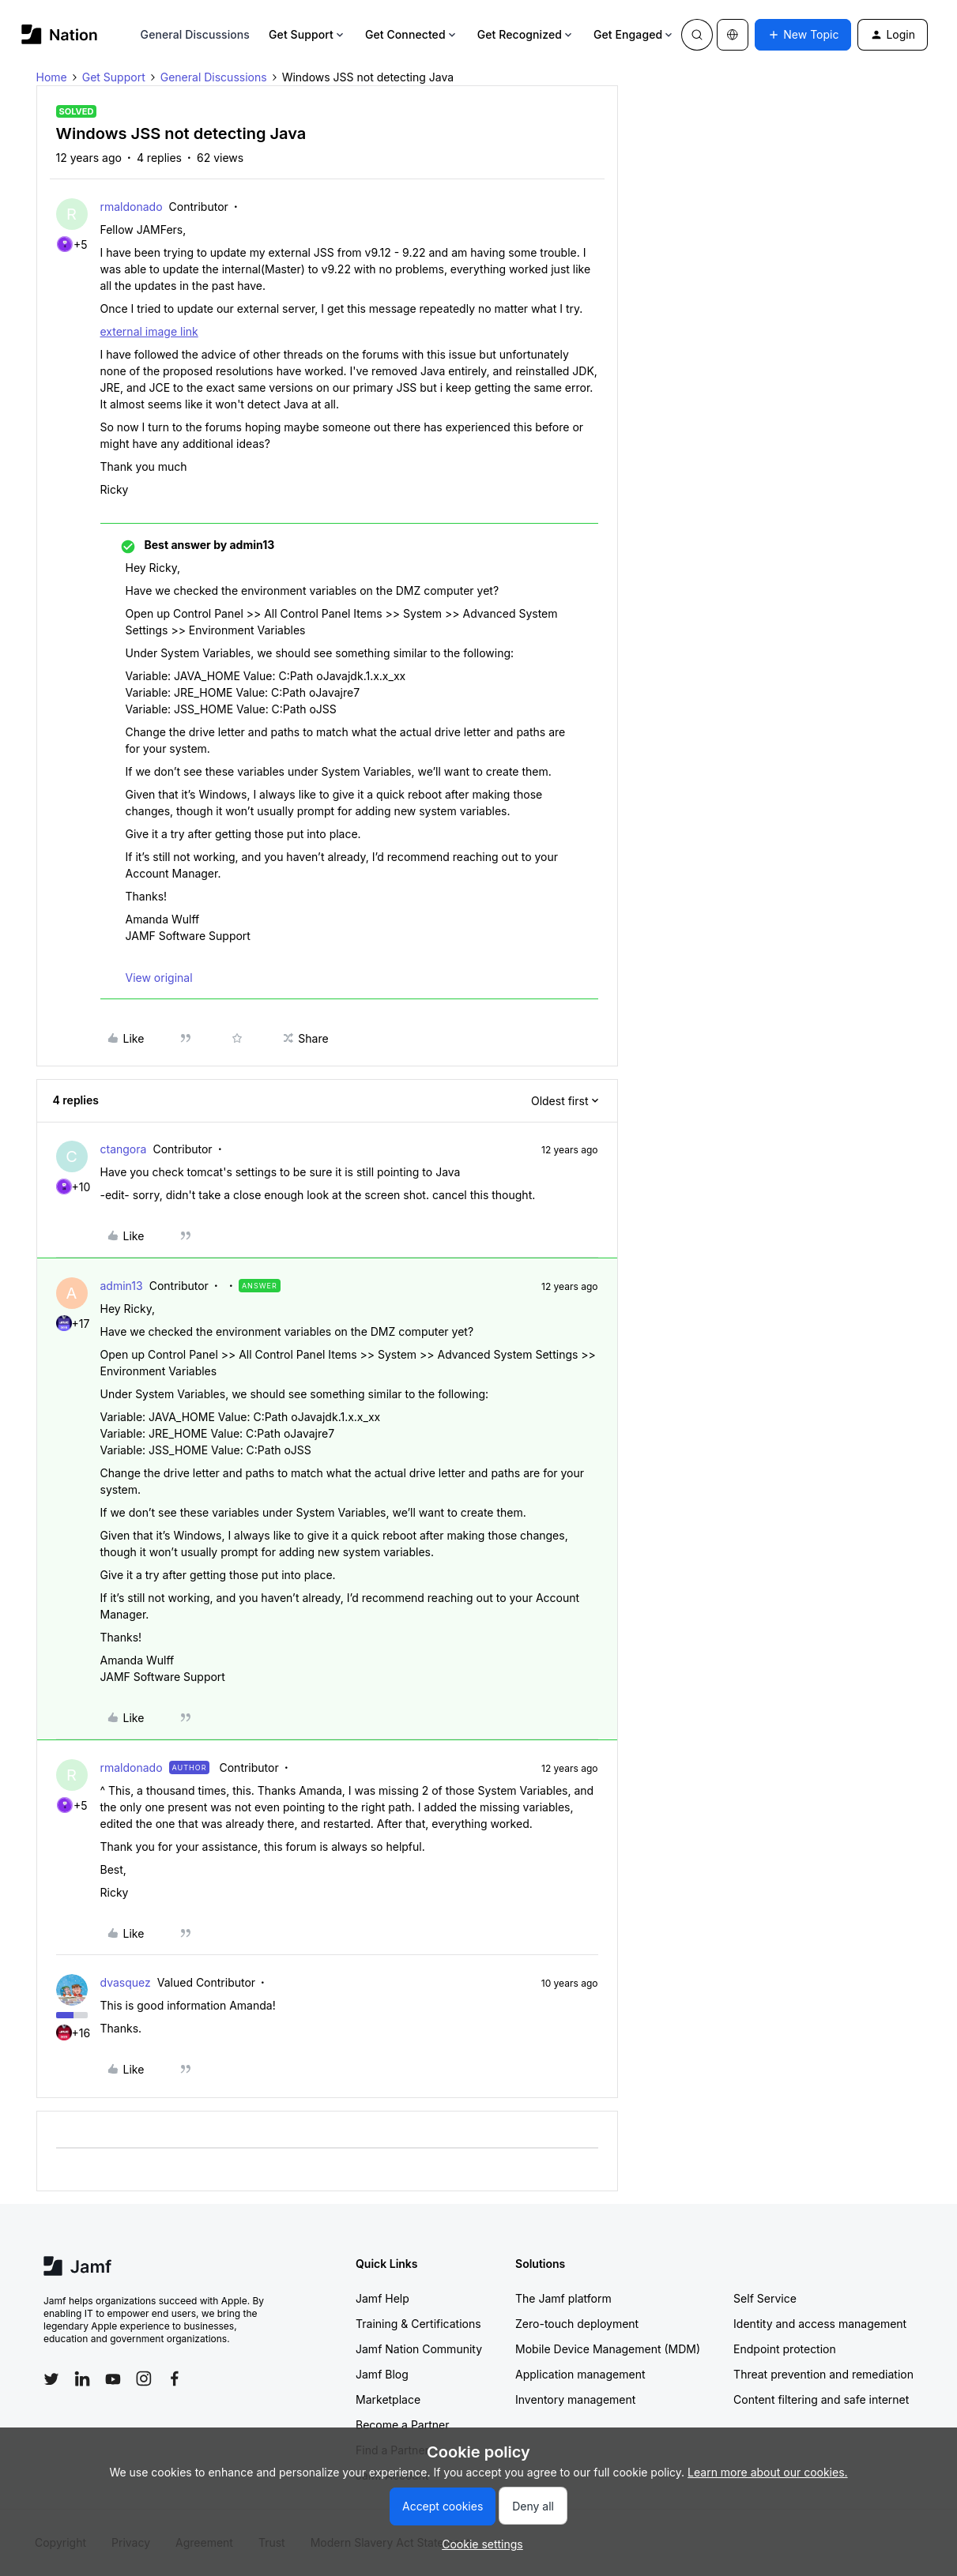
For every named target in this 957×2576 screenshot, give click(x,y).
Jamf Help (382, 2298)
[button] (803, 35)
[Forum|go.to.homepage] (59, 34)
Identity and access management (819, 2323)
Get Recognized (526, 34)
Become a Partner (402, 2424)
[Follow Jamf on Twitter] (51, 2379)
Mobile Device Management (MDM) (607, 2349)
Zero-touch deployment (577, 2323)
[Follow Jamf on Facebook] (175, 2378)
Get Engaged (634, 34)
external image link (149, 331)
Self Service (765, 2298)
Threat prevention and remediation (823, 2374)
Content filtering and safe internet (821, 2399)
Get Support (307, 34)
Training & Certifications (418, 2323)
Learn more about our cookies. (768, 2472)
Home (51, 77)
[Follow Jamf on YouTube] (113, 2378)
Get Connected (411, 34)
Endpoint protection (784, 2349)
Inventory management (575, 2399)
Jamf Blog (382, 2374)
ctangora (123, 1149)
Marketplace (388, 2399)
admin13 (121, 1285)
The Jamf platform (563, 2298)
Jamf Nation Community (419, 2349)
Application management (580, 2374)
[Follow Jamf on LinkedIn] (82, 2378)
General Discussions (195, 34)
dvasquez (125, 1982)
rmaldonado (131, 206)
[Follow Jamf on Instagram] (144, 2378)
